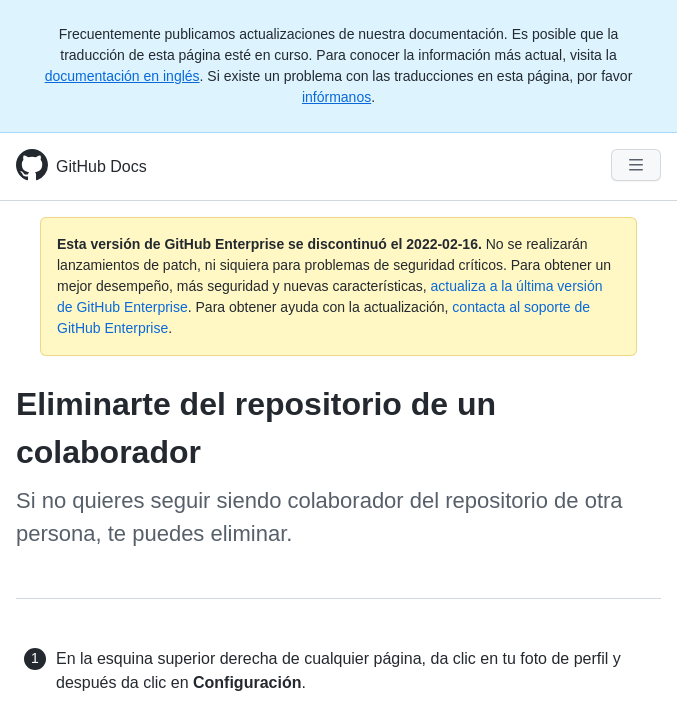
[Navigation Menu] (636, 165)
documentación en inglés (122, 76)
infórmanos (336, 97)
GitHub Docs (101, 166)
